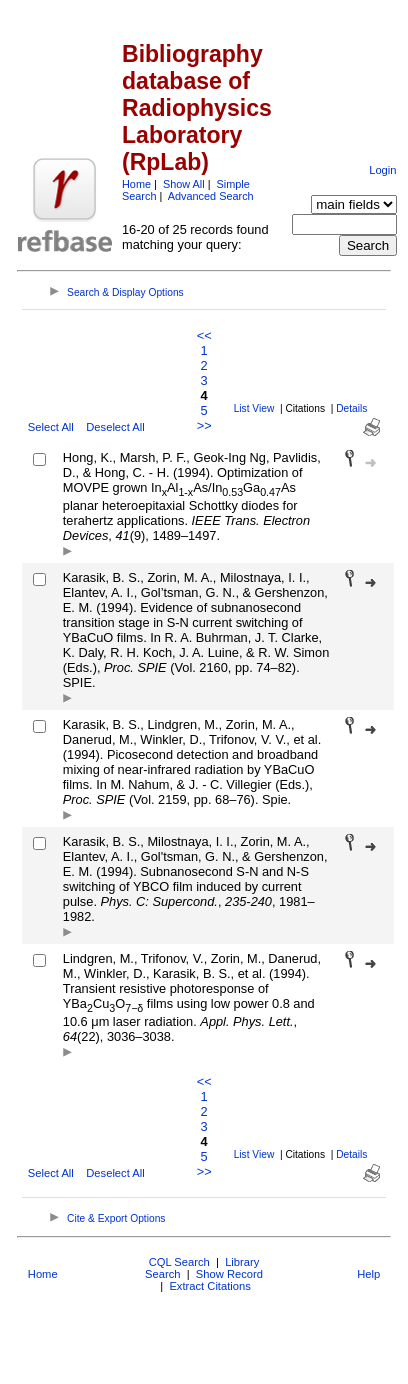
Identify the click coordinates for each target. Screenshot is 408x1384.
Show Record (229, 1274)
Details (351, 408)
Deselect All (115, 427)
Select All (51, 427)
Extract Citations (209, 1286)
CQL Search (179, 1262)
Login (382, 170)
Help (368, 1274)
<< (204, 335)
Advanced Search (211, 196)
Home (136, 184)
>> (204, 425)
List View (254, 408)
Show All (184, 184)
